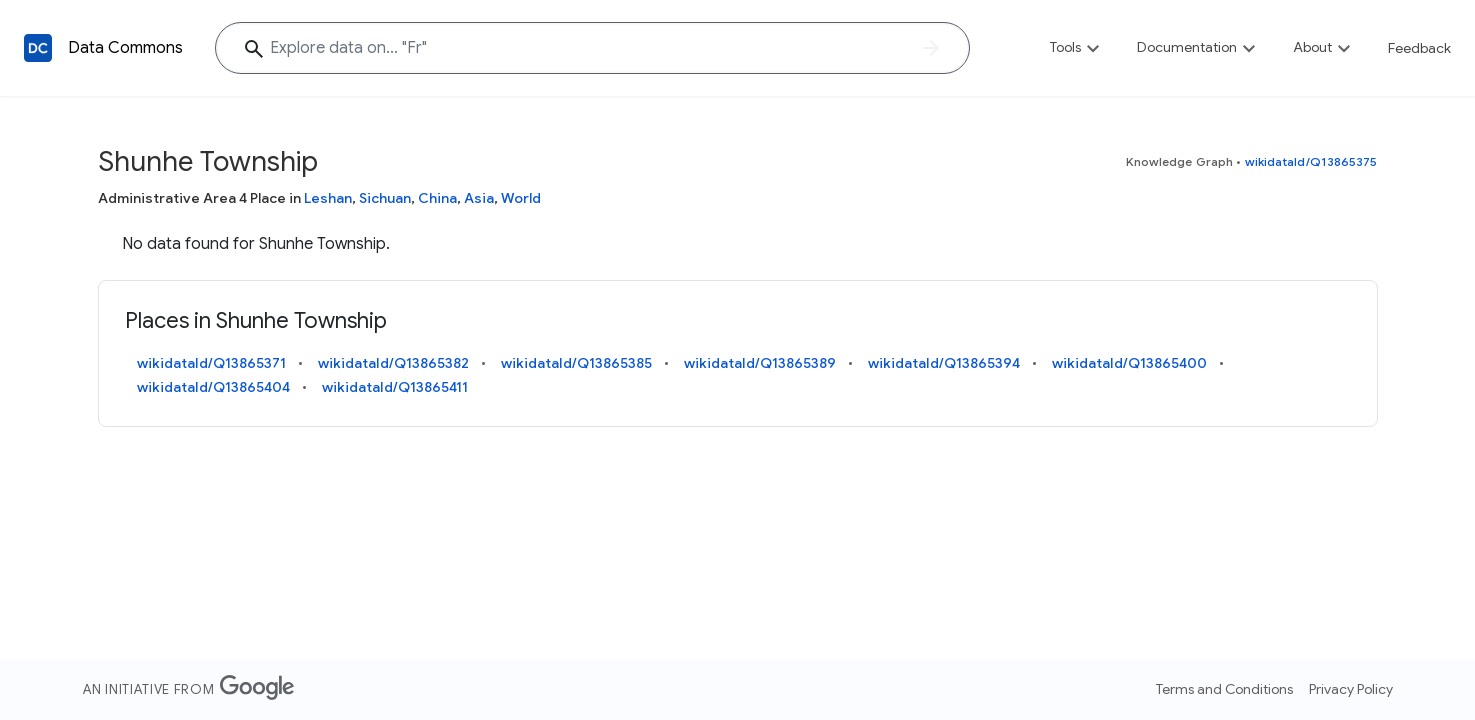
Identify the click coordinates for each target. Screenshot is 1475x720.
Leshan (328, 198)
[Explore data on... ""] (592, 48)
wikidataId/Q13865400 (1129, 363)
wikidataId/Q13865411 (395, 387)
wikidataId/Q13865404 (213, 387)
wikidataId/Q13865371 (211, 363)
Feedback (1419, 48)
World (521, 198)
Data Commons (125, 48)
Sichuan (385, 198)
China (437, 198)
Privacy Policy (1351, 689)
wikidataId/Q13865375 (1311, 161)
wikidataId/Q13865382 (393, 363)
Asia (479, 198)
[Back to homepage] (38, 48)
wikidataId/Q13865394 (944, 363)
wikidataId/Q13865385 (576, 363)
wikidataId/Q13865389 (760, 363)
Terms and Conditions (1224, 689)
